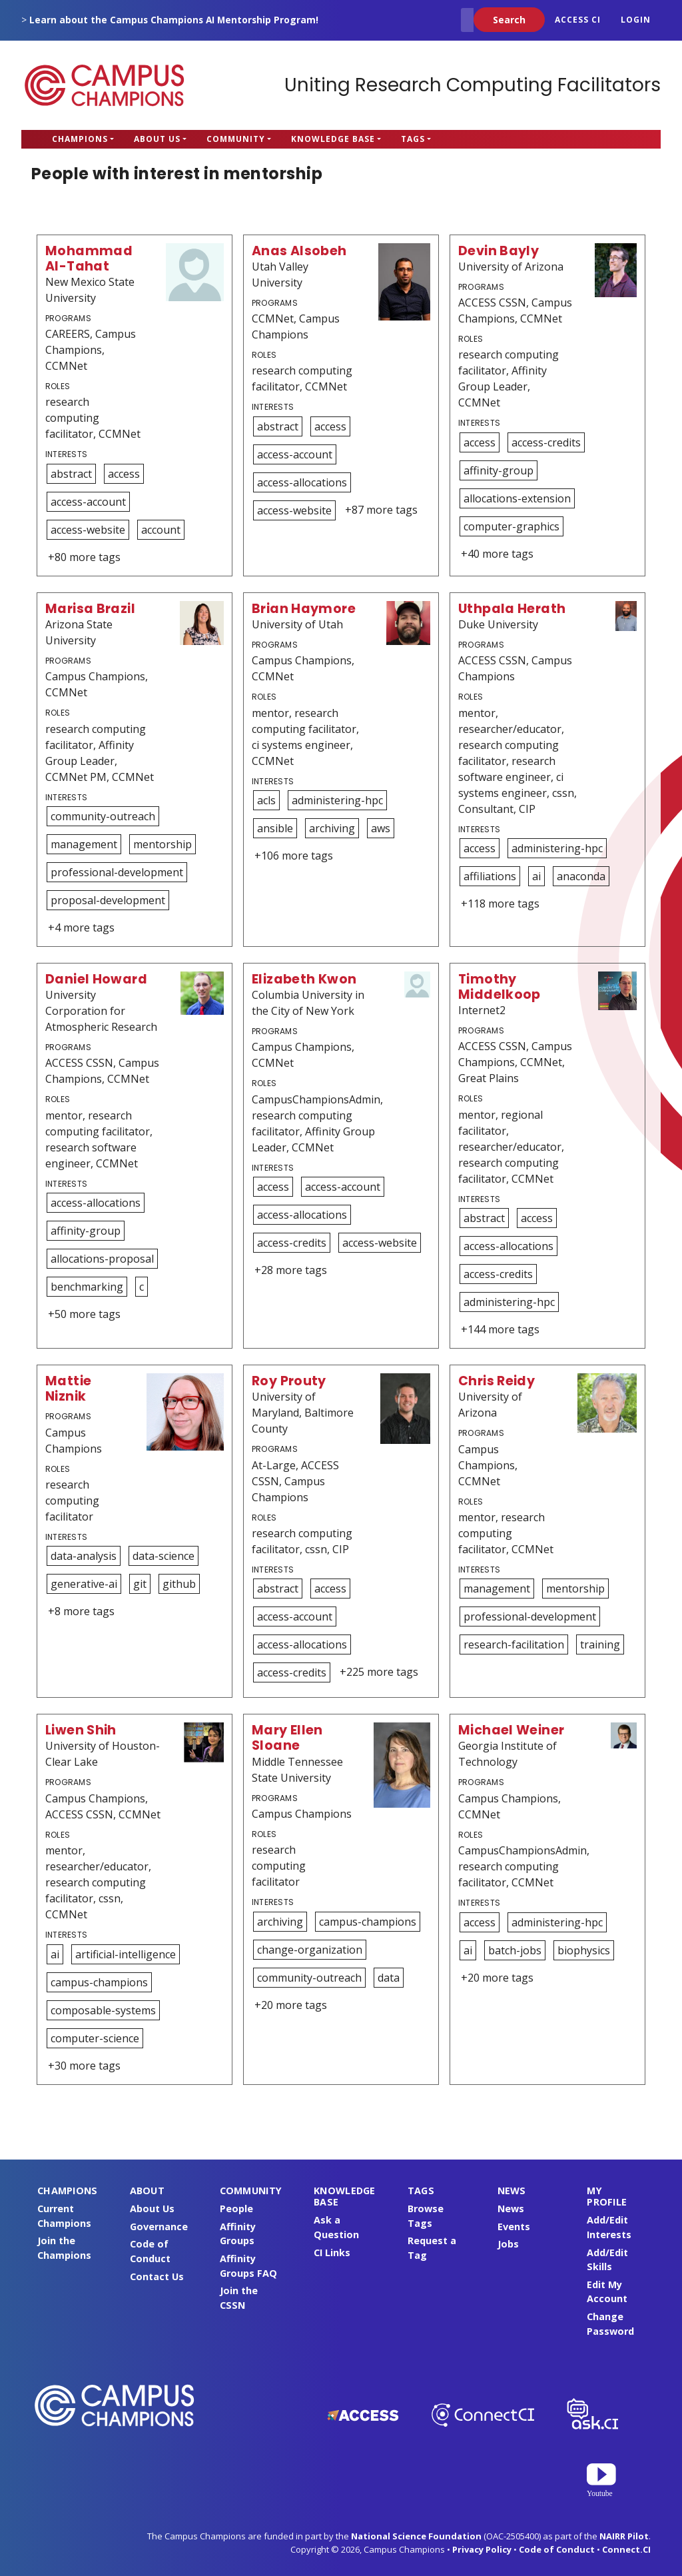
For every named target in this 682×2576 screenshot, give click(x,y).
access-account (88, 501)
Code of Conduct (557, 2549)
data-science (163, 1556)
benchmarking (87, 1286)
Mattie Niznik (68, 1388)
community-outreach (103, 816)
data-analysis (84, 1556)
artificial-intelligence (125, 1954)
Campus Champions (104, 85)
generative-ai (84, 1584)
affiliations (490, 876)
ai (536, 876)
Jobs (508, 2244)
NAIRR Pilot (624, 2536)
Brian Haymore (304, 609)
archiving (332, 828)
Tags (413, 139)
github (179, 1584)
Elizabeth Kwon (304, 979)
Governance (159, 2226)
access (124, 473)
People (236, 2208)
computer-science (95, 2038)
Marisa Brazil (90, 609)
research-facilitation (514, 1644)
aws (380, 828)
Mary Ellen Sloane (287, 1737)
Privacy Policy (482, 2549)
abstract (71, 473)
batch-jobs (514, 1950)
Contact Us (157, 2276)
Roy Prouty (289, 1381)
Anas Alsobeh (299, 251)
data (389, 1977)
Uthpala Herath (511, 609)
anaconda (581, 876)
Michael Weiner (511, 1730)
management (84, 844)
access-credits (546, 442)
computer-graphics (511, 526)
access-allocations (302, 482)
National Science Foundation (416, 2536)
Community (235, 139)
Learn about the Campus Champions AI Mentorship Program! (173, 19)
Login (636, 19)
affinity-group (498, 470)
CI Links (332, 2252)
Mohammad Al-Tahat (89, 258)
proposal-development (108, 900)
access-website (88, 529)
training (600, 1644)
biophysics (583, 1950)
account (160, 529)
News (511, 2208)
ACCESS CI (578, 19)
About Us (157, 139)
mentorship (162, 844)
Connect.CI (626, 2549)
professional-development (117, 872)
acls (266, 800)
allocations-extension (517, 498)
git (140, 1584)
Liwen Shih (81, 1730)
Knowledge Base (333, 139)
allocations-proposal (102, 1258)
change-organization (309, 1949)
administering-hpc (337, 800)
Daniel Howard (96, 979)
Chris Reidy (496, 1381)
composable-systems (103, 2010)
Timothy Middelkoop (499, 986)
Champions (80, 139)
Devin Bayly (498, 251)
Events (514, 2226)
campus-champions (99, 1982)
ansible (275, 828)
